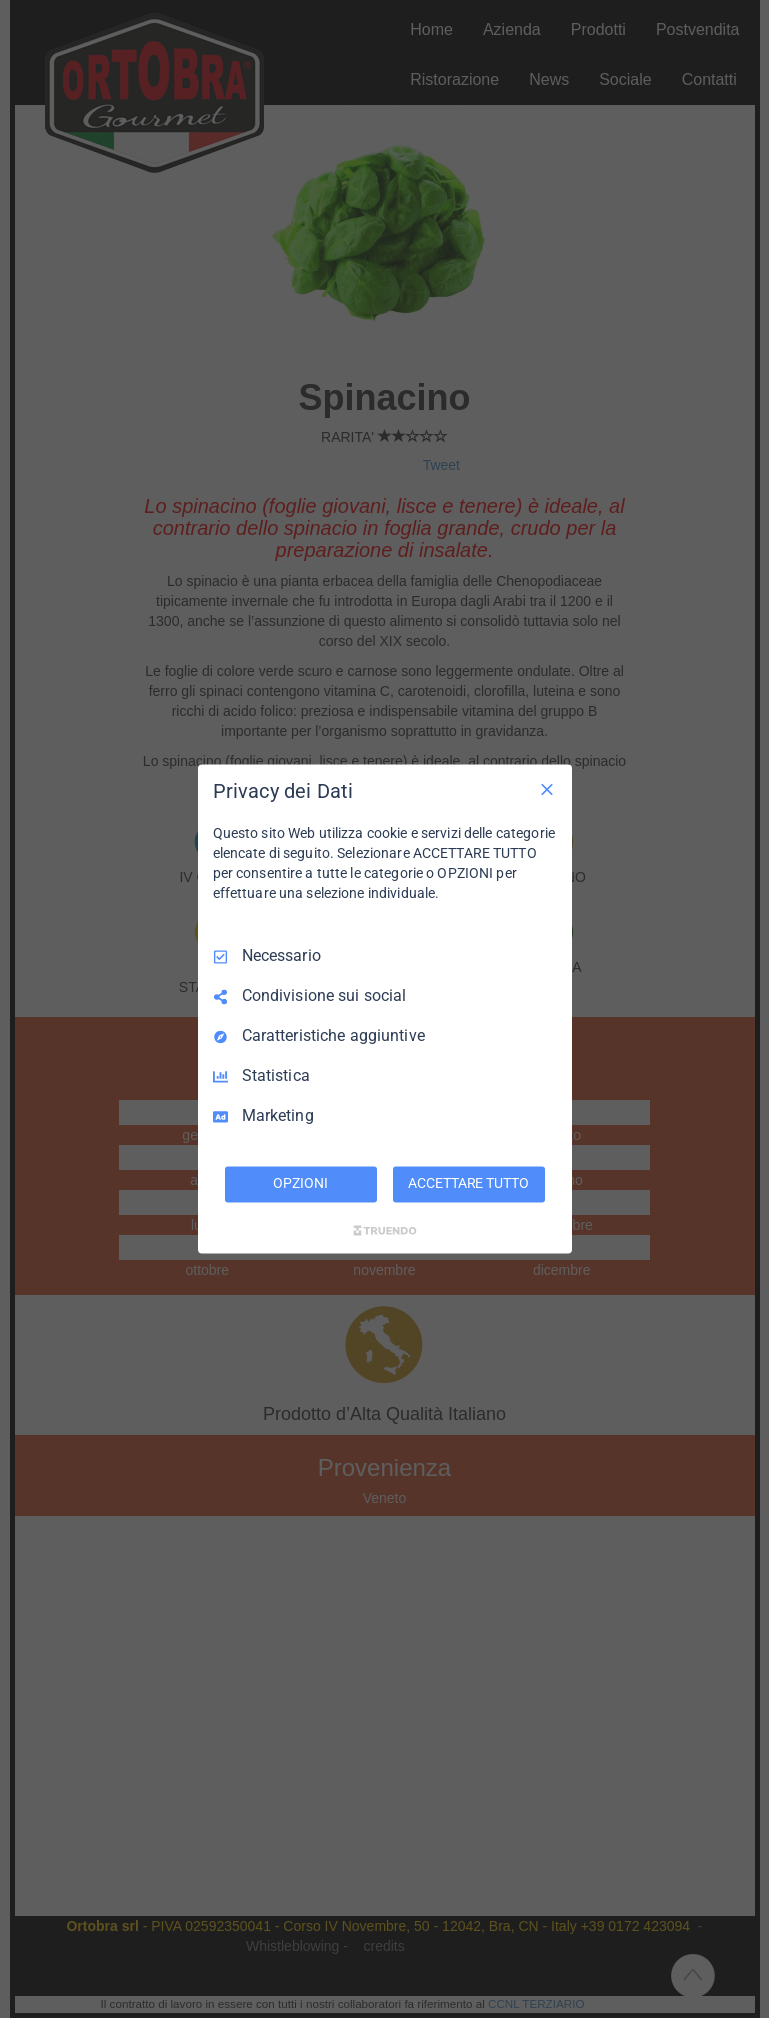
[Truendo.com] (385, 1231)
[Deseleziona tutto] (547, 789)
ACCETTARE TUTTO (468, 1184)
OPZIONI (300, 1184)
